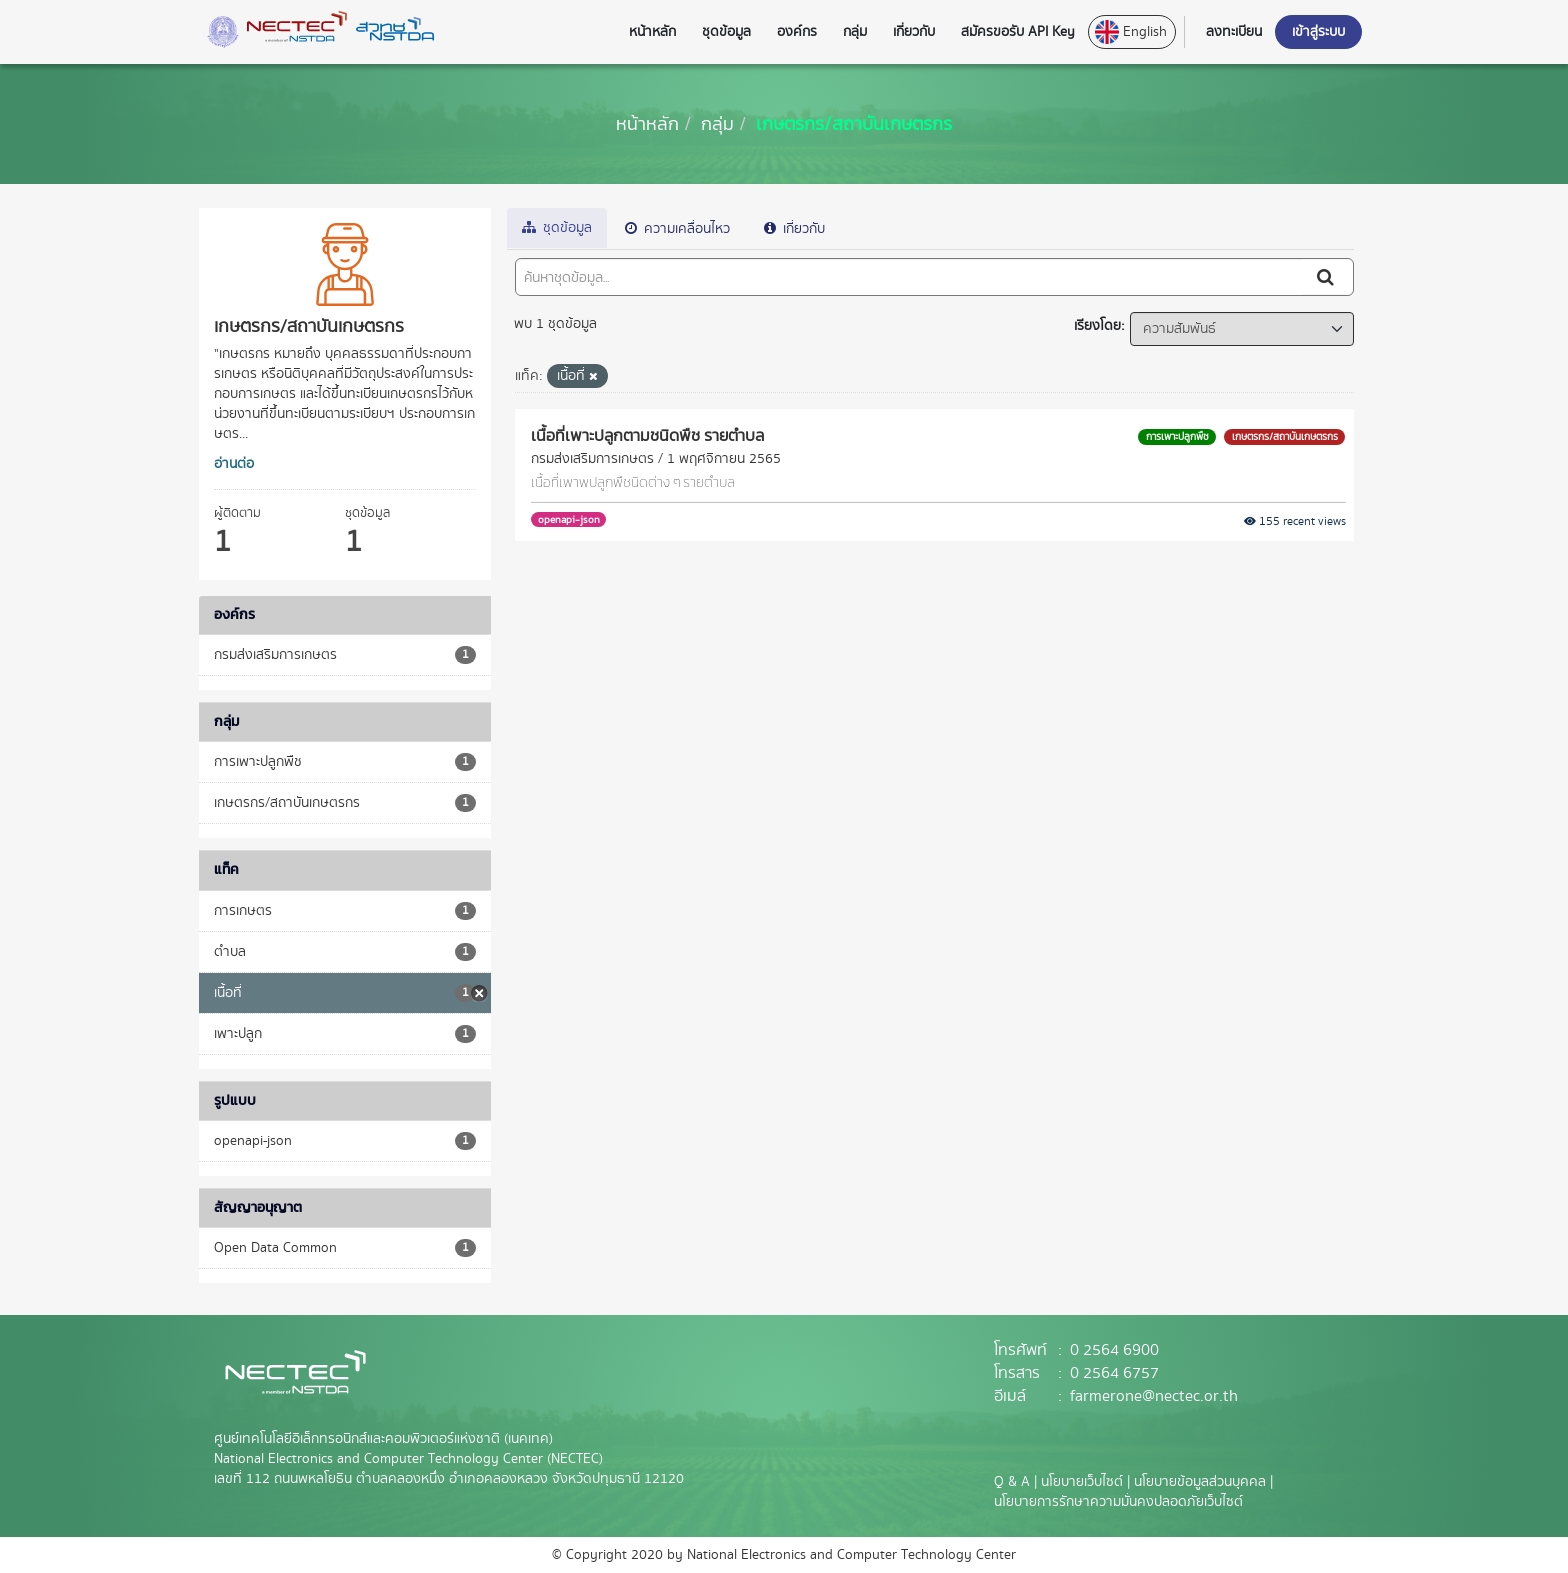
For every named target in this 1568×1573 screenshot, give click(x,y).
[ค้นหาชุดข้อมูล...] (909, 277)
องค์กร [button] (797, 32)
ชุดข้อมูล (557, 228)
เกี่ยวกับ (794, 229)
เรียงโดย (1097, 326)
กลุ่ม (717, 123)
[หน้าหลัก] (647, 123)
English (1131, 32)
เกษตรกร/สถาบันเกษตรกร (854, 123)
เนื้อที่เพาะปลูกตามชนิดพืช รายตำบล (647, 435)
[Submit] (1327, 277)
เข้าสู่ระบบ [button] (1318, 32)
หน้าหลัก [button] (652, 32)
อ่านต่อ (234, 464)
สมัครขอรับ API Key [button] (1018, 32)
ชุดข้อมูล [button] (726, 32)
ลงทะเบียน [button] (1234, 32)
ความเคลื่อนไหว (677, 229)
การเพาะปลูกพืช (1177, 436)
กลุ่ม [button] (855, 32)
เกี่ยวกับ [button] (914, 32)
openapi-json (569, 519)
